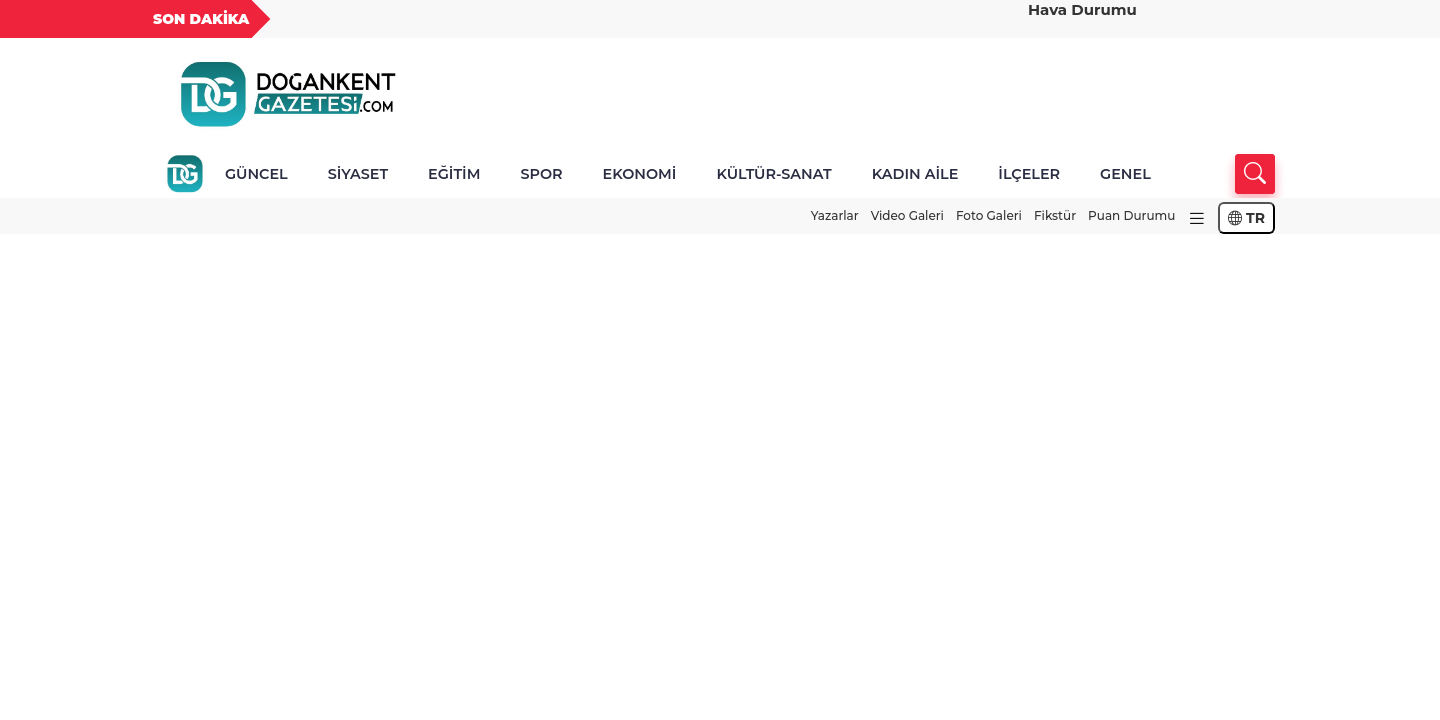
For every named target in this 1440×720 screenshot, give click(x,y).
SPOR (541, 174)
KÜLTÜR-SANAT (773, 174)
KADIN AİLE (915, 174)
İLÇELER (1029, 174)
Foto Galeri (989, 215)
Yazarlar (835, 215)
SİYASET (358, 174)
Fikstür (1055, 215)
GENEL (1125, 174)
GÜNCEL (256, 174)
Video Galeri (907, 215)
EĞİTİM (454, 174)
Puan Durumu (1131, 215)
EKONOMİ (640, 174)
